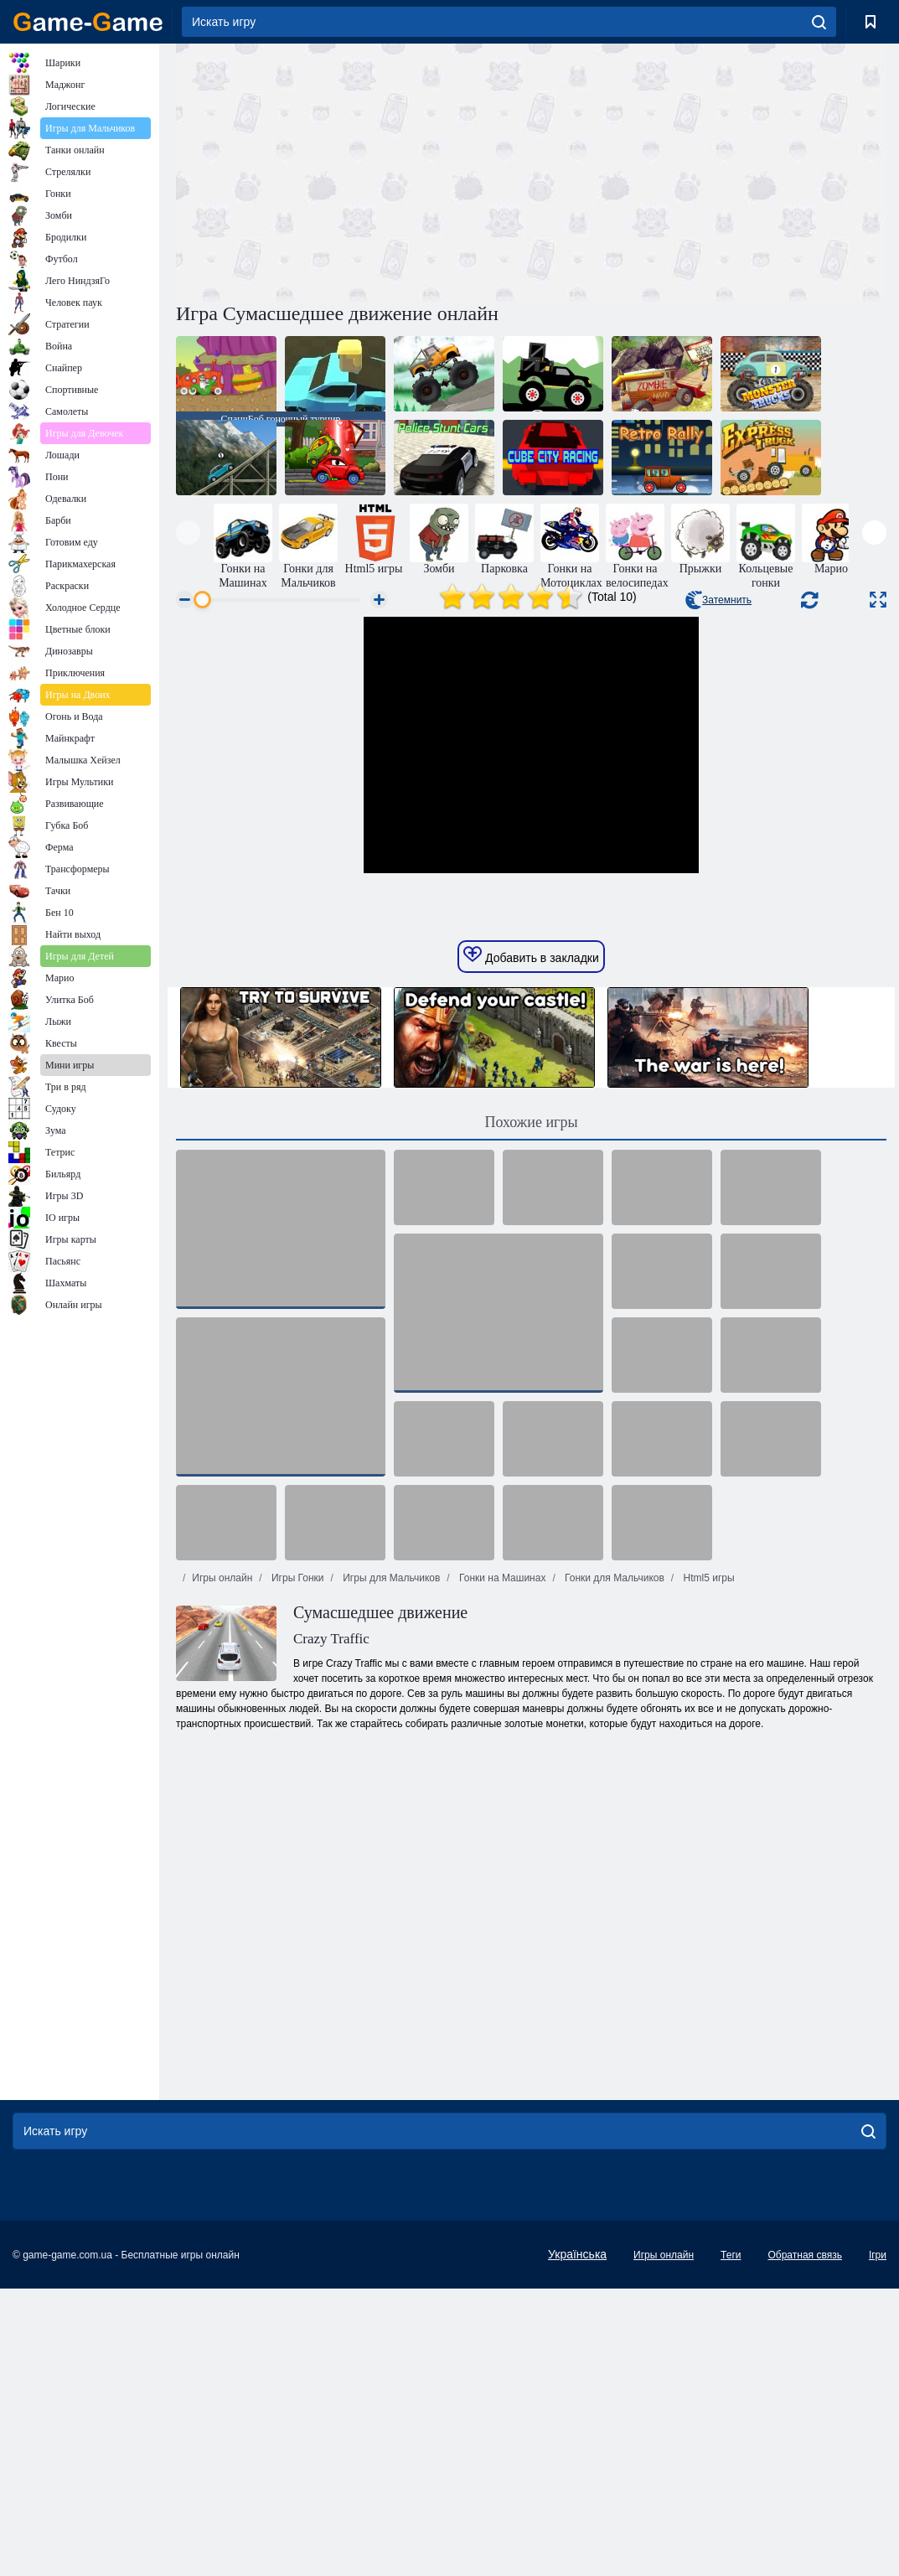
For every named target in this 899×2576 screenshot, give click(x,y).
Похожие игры (530, 1409)
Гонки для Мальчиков (613, 1865)
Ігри (877, 2542)
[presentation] (188, 532)
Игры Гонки (296, 1865)
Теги (731, 2542)
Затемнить (718, 600)
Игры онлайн (222, 1865)
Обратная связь (804, 2542)
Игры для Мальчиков (390, 1865)
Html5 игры (707, 1865)
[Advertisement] (353, 170)
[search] (819, 22)
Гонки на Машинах (501, 1865)
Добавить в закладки (531, 1243)
